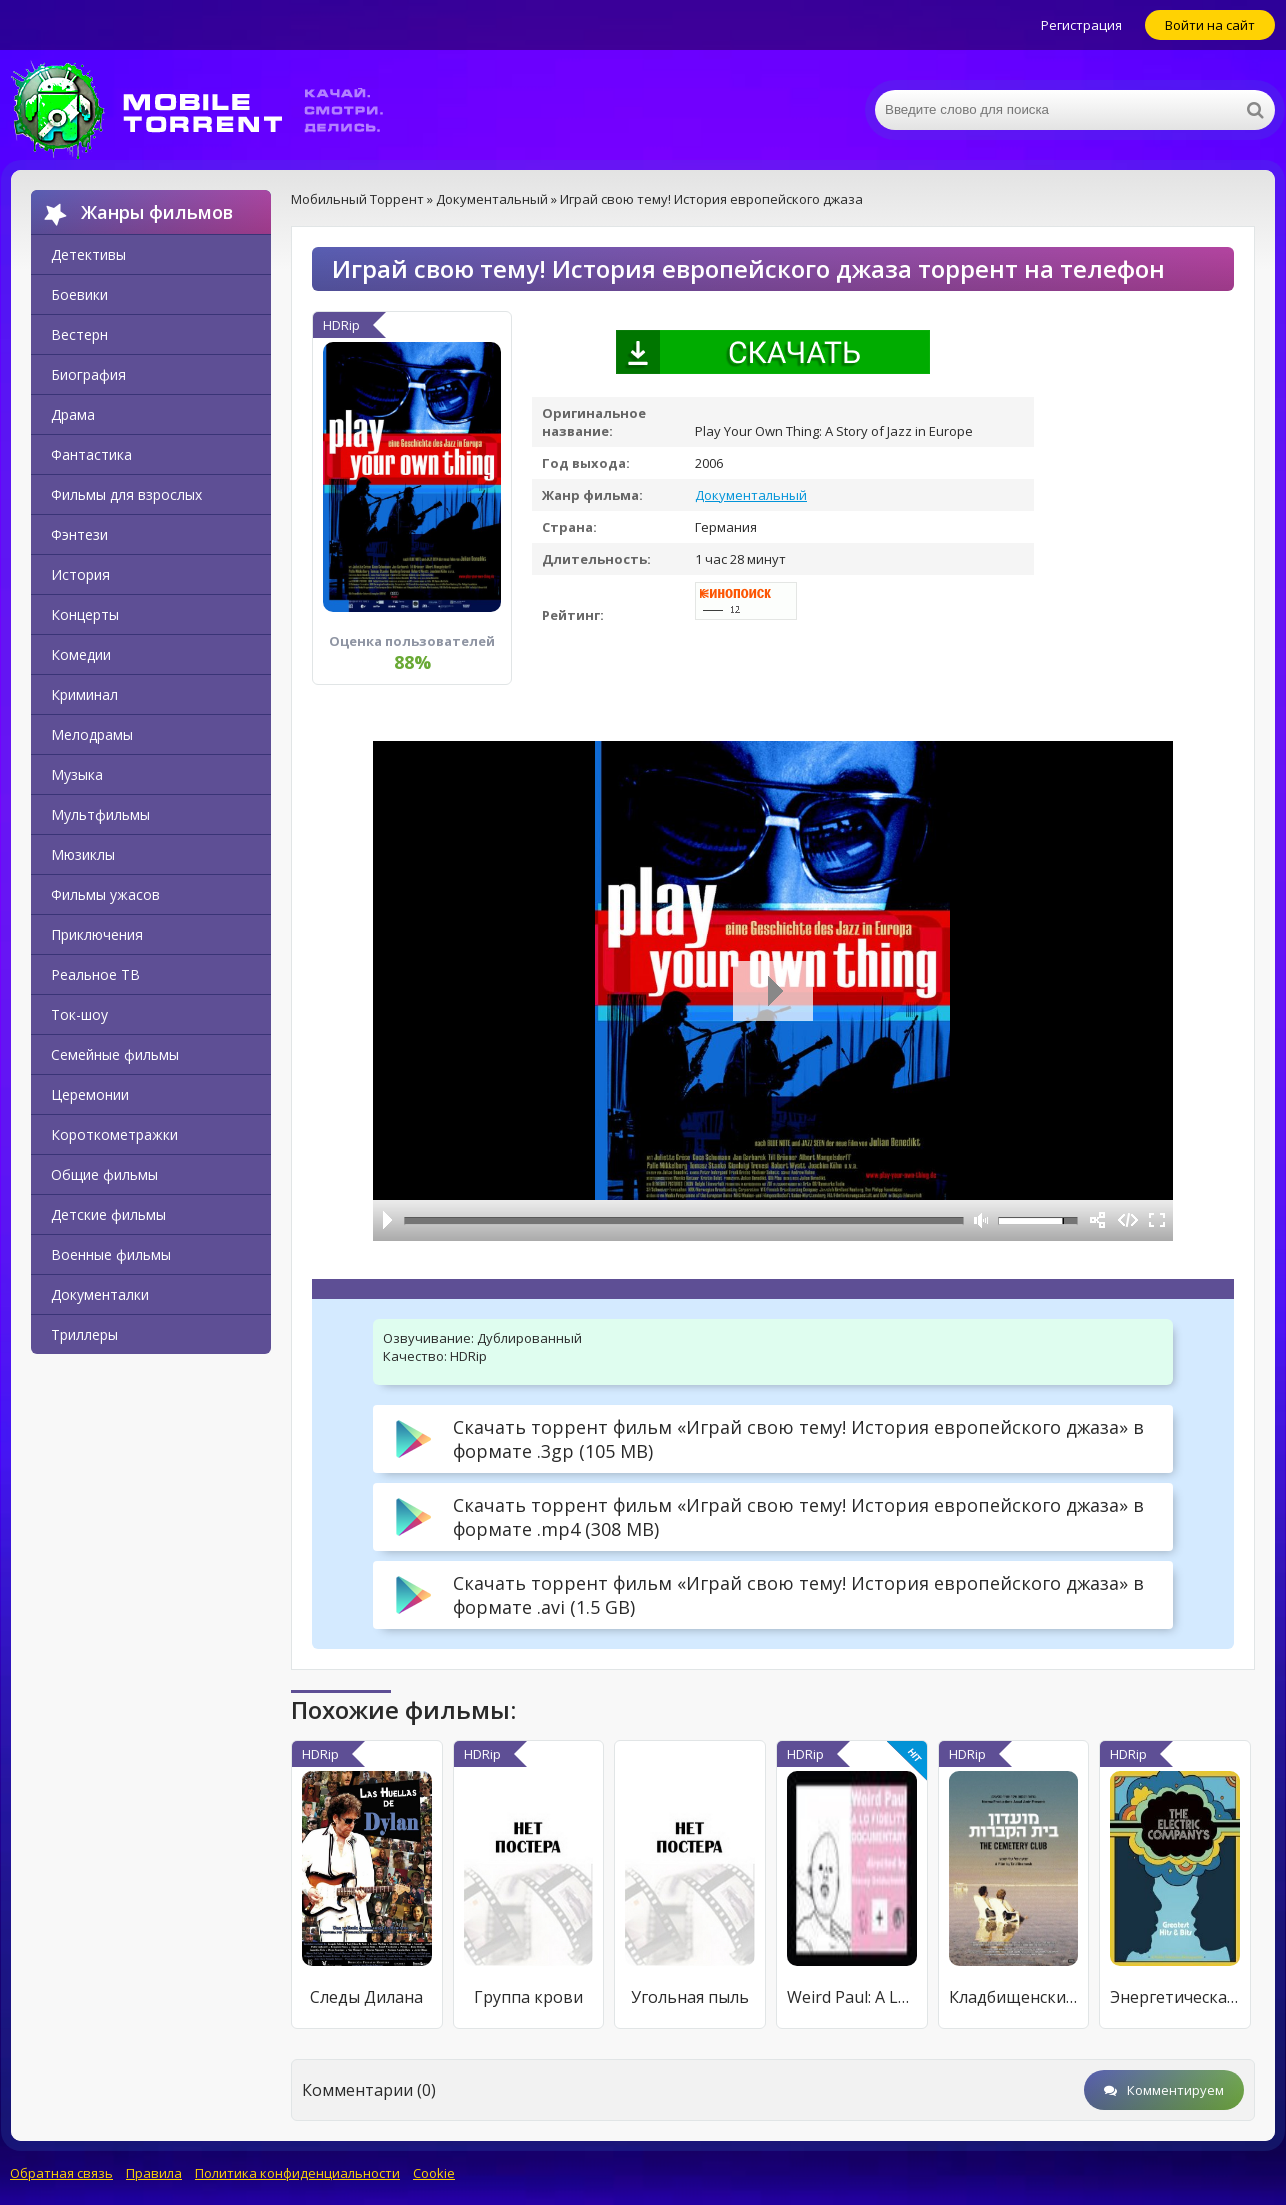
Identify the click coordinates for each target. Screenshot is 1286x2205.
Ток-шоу (79, 1014)
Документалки (100, 1294)
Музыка (77, 774)
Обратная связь (61, 2173)
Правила (154, 2173)
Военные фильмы (111, 1254)
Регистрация (1081, 25)
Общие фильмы (104, 1174)
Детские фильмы (108, 1214)
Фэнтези (79, 534)
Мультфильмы (100, 814)
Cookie (434, 2173)
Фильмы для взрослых (126, 494)
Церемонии (90, 1094)
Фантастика (91, 454)
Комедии (81, 654)
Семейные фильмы (115, 1054)
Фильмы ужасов (105, 894)
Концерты (85, 614)
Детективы (88, 254)
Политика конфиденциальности (297, 2173)
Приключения (97, 934)
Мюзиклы (83, 854)
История (80, 574)
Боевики (79, 294)
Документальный (751, 495)
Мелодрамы (92, 734)
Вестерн (79, 334)
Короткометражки (114, 1134)
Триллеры (84, 1334)
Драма (73, 414)
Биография (88, 374)
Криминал (84, 694)
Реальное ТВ (95, 974)
